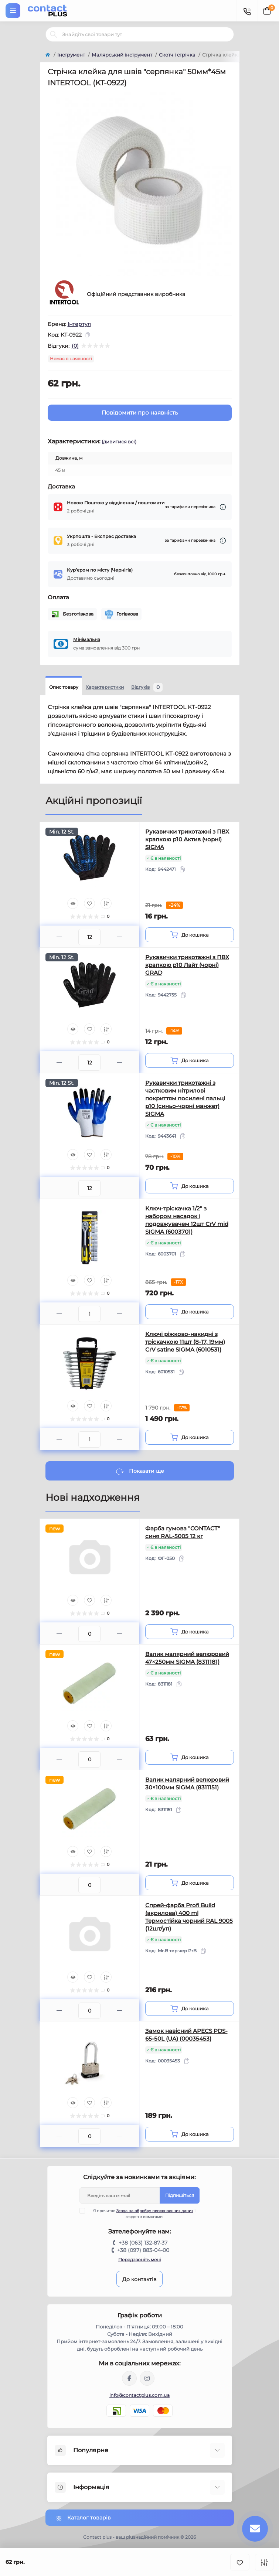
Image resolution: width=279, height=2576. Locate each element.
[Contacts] (247, 10)
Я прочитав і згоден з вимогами (142, 2213)
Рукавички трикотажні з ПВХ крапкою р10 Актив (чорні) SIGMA (187, 839)
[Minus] (59, 936)
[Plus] (120, 936)
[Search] (53, 34)
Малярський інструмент (122, 55)
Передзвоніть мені (139, 2259)
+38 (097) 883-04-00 (143, 2250)
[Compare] (106, 903)
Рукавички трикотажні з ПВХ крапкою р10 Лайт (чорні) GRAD (187, 965)
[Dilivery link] (223, 507)
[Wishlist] (89, 903)
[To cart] (189, 934)
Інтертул (79, 324)
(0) (75, 345)
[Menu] (13, 10)
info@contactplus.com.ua (139, 2395)
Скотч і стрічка (177, 55)
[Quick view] (72, 903)
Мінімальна (86, 639)
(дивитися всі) (119, 441)
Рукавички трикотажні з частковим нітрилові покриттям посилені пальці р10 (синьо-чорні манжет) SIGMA (185, 1098)
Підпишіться (179, 2195)
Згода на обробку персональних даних (154, 2210)
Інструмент (71, 55)
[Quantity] (89, 937)
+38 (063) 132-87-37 (143, 2242)
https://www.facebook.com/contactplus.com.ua (129, 2378)
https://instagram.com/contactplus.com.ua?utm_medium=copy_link (147, 2378)
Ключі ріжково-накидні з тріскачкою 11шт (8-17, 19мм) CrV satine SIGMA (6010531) (185, 1341)
